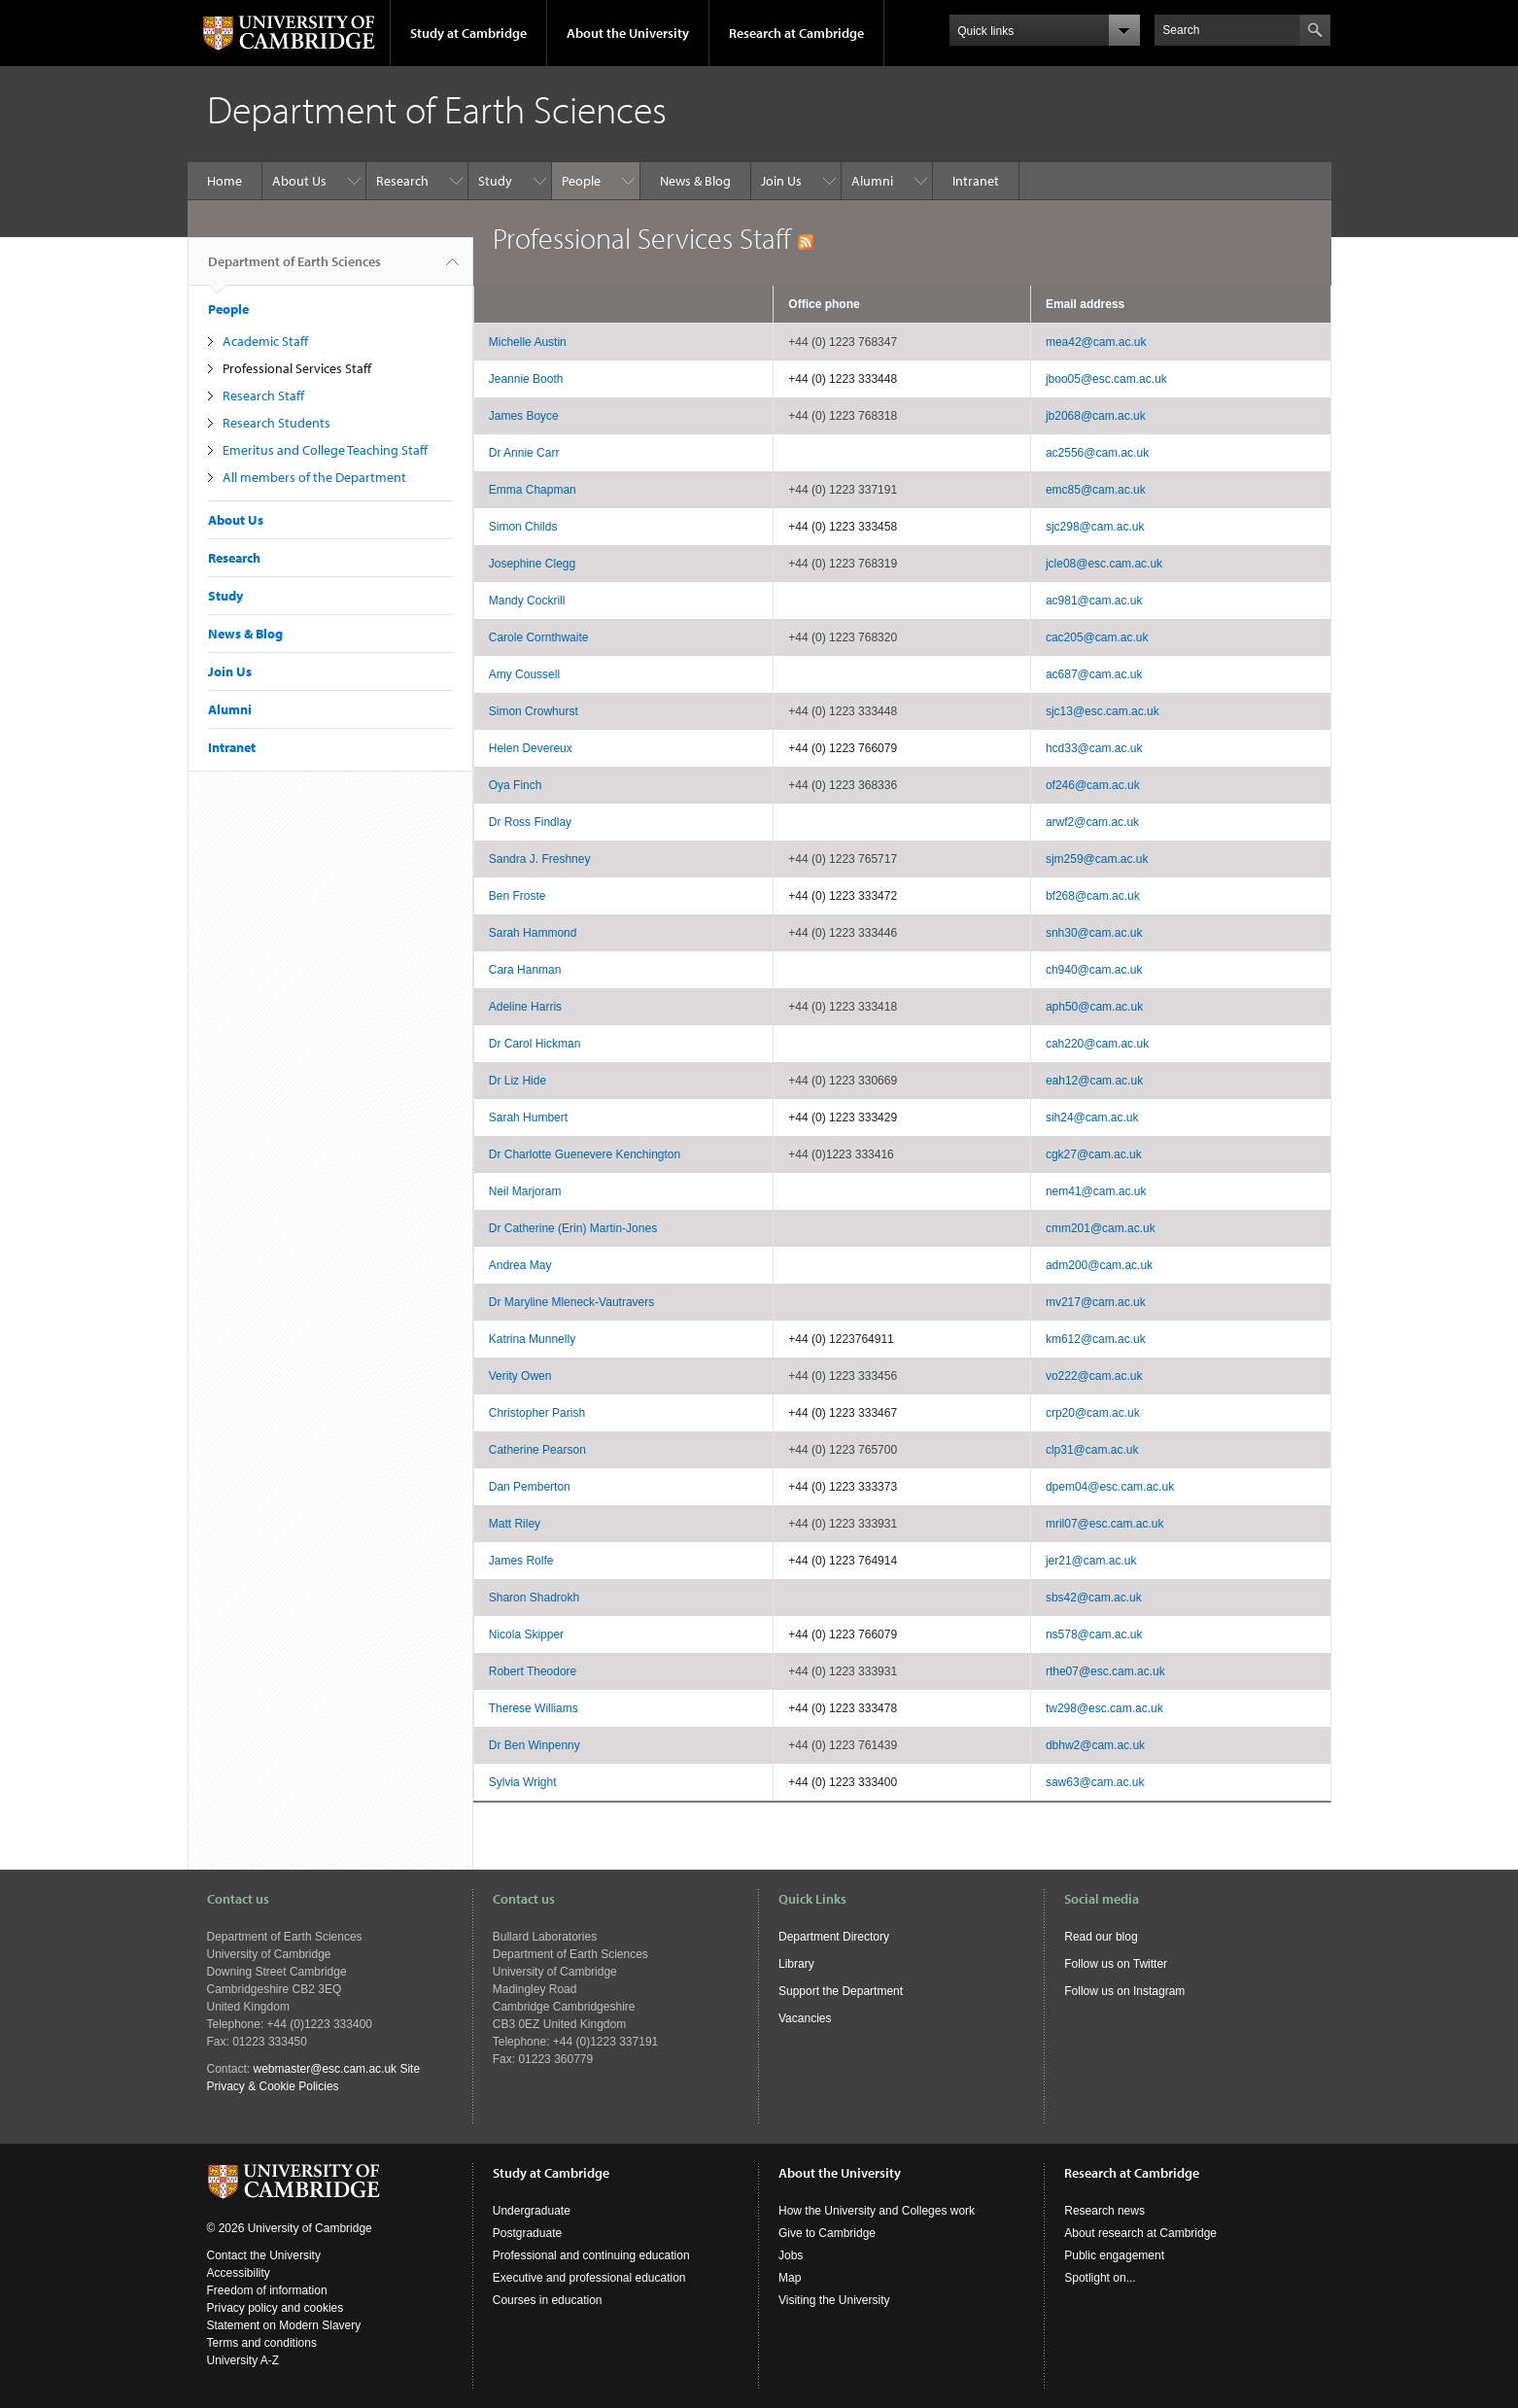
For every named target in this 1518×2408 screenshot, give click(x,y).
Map (789, 2278)
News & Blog (695, 180)
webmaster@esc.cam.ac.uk (325, 2069)
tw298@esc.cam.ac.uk (1104, 1708)
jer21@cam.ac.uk (1091, 1560)
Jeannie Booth (526, 379)
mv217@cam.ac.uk (1096, 1302)
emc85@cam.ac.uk (1096, 490)
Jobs (790, 2255)
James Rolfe (521, 1560)
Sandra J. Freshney (540, 859)
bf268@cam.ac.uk (1093, 896)
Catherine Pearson (537, 1450)
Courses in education (548, 2300)
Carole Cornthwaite (539, 637)
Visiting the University (834, 2300)
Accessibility (238, 2273)
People (581, 180)
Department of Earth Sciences (294, 269)
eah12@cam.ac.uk (1094, 1080)
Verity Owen (520, 1376)
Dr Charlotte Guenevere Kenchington (584, 1154)
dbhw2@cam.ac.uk (1095, 1745)
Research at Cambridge (796, 33)
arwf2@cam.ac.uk (1092, 822)
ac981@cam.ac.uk (1094, 600)
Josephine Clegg (532, 563)
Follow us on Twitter (1115, 1964)
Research (402, 180)
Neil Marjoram (525, 1191)
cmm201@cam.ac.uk (1101, 1228)
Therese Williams (533, 1708)
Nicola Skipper (526, 1634)
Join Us (781, 180)
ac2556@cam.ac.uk (1097, 453)
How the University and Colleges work (876, 2211)
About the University (628, 33)
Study (495, 180)
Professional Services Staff (297, 368)
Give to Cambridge (827, 2233)
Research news (1104, 2211)
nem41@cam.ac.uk (1096, 1191)
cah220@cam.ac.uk (1097, 1043)
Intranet (975, 180)
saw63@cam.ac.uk (1095, 1782)
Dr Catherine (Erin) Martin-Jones (573, 1228)
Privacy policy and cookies (275, 2308)
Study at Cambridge (468, 33)
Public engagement (1114, 2255)
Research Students (276, 422)
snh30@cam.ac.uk (1094, 933)
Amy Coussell (524, 674)
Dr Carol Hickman (535, 1043)
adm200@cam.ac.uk (1099, 1265)
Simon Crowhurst (533, 711)
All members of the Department (314, 477)
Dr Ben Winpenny (534, 1745)
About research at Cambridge (1140, 2233)
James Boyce (524, 416)
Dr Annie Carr (524, 453)
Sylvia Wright (523, 1782)
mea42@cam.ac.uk (1096, 342)
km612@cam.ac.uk (1096, 1339)
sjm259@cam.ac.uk (1097, 859)
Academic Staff (265, 341)
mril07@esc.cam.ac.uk (1105, 1524)
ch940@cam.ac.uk (1094, 970)
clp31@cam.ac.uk (1092, 1450)
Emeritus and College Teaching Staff (325, 450)
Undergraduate (531, 2211)
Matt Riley (514, 1524)
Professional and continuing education (591, 2255)
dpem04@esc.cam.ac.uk (1110, 1487)
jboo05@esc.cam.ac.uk (1106, 379)
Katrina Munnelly (532, 1339)
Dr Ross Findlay (530, 822)
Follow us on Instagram (1124, 1991)
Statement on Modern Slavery (284, 2325)
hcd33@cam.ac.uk (1094, 748)
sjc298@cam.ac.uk (1095, 526)
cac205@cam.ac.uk (1097, 637)
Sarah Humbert (528, 1117)
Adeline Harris (525, 1007)
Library (796, 1964)
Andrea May (520, 1265)
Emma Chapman (532, 490)
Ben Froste (517, 896)
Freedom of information (267, 2290)
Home (224, 180)
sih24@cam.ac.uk (1092, 1117)
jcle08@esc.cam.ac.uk (1104, 563)
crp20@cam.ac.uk (1093, 1413)
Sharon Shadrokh (534, 1597)
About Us (299, 180)
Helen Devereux (530, 748)
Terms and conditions (262, 2343)
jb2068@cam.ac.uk (1096, 416)
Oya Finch (515, 785)
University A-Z (243, 2360)
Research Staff (263, 395)
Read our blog (1100, 1937)
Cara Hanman (525, 970)
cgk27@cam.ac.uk (1094, 1154)
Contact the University (264, 2255)
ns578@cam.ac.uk (1094, 1634)
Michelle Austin (528, 342)
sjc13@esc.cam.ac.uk (1102, 711)
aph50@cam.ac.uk (1094, 1007)
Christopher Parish (537, 1413)
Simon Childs (523, 526)
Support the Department (840, 1991)
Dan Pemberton (529, 1487)
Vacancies (804, 2018)
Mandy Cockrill (527, 600)
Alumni (872, 180)
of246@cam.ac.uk (1093, 785)
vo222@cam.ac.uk (1094, 1376)
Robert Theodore (533, 1671)
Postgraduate (527, 2233)
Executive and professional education (589, 2278)
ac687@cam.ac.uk (1094, 674)
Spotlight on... (1099, 2278)
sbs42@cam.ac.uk (1094, 1597)
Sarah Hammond (533, 933)
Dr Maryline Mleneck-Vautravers (572, 1302)
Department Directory (833, 1937)
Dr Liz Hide (517, 1080)
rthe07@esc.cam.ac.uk (1105, 1671)
